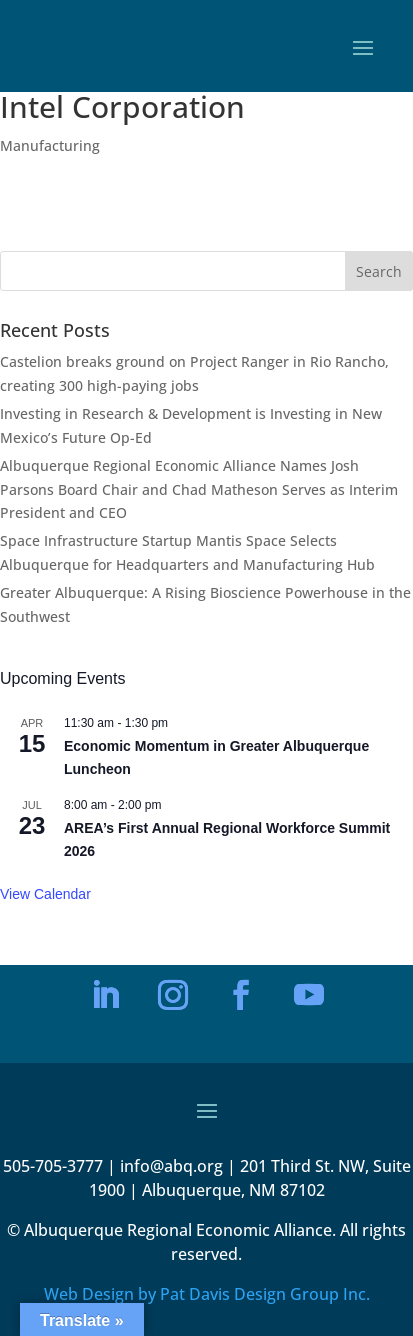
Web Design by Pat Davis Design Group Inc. (207, 1294)
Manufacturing (50, 145)
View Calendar (45, 894)
